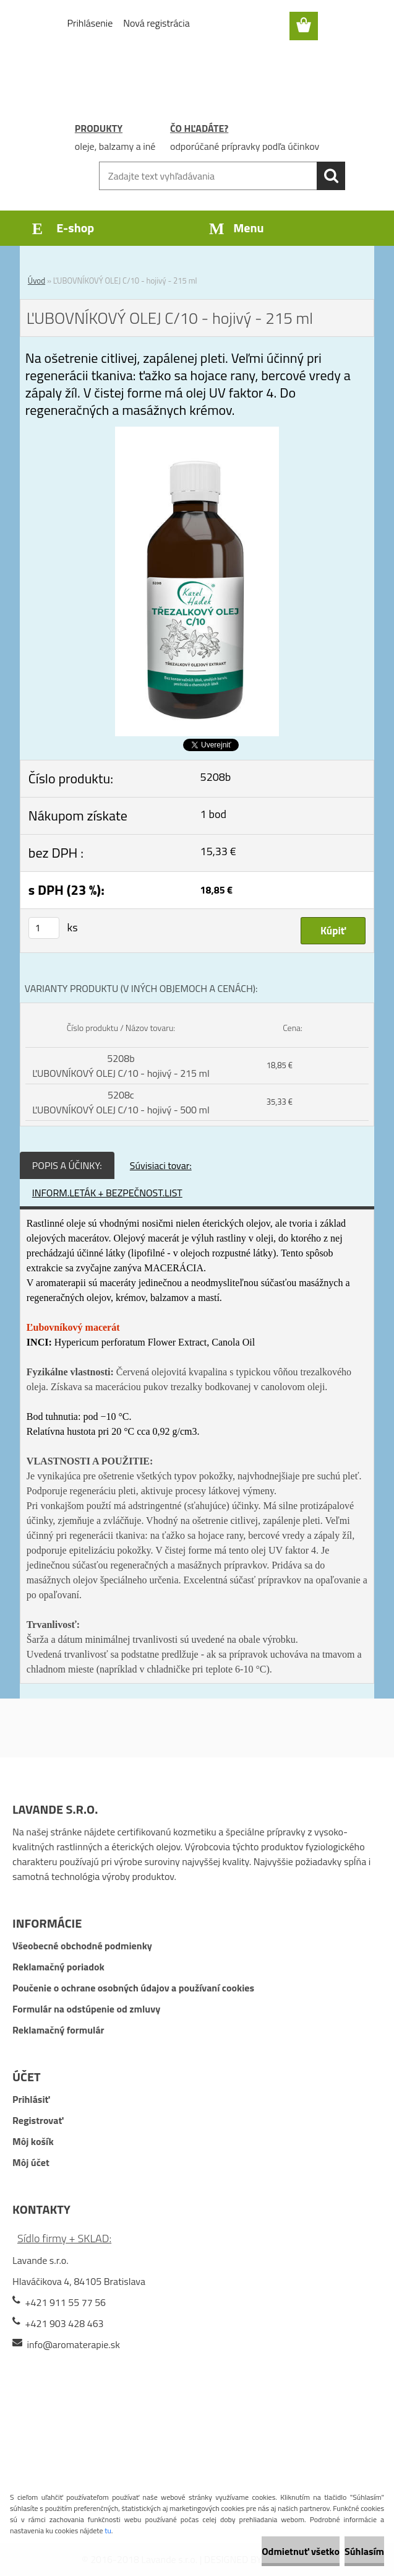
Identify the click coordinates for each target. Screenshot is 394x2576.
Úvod (36, 280)
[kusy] (43, 928)
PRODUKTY (98, 128)
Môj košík (33, 2141)
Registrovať (37, 2120)
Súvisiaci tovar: (161, 1165)
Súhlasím (364, 2551)
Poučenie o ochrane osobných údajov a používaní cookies (133, 1987)
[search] (331, 176)
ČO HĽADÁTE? (199, 128)
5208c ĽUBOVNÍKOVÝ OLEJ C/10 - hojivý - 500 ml (120, 1102)
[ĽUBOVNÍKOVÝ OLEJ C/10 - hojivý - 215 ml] (197, 434)
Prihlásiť (30, 2099)
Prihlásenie (90, 22)
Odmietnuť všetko (301, 2551)
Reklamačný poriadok (58, 1966)
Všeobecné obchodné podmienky (82, 1945)
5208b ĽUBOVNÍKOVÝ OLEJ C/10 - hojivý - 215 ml (120, 1066)
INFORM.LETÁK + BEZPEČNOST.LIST (107, 1192)
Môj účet (30, 2162)
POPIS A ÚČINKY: (67, 1165)
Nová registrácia (156, 22)
